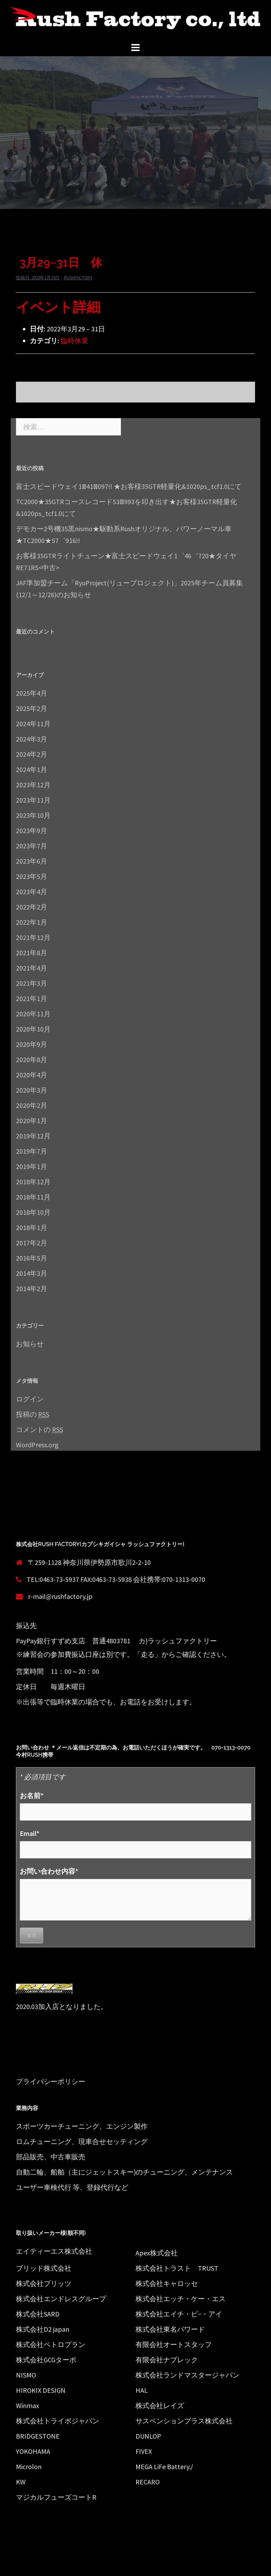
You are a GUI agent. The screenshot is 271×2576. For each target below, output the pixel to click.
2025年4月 (31, 693)
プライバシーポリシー (50, 2081)
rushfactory (78, 278)
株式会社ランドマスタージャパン (187, 2375)
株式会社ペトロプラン (50, 2344)
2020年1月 (31, 1120)
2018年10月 (33, 1212)
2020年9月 (31, 1044)
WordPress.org (37, 1444)
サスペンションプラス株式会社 (184, 2420)
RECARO (148, 2481)
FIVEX (144, 2451)
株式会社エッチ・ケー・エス (181, 2298)
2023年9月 (31, 830)
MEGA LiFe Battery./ (164, 2466)
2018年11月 (33, 1197)
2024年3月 (31, 739)
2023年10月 (33, 815)
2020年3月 (31, 1090)
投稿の (32, 1414)
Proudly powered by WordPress (56, 2564)
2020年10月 (33, 1029)
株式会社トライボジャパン (57, 2420)
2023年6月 (31, 861)
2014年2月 (31, 1288)
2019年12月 (33, 1136)
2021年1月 (31, 998)
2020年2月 (31, 1105)
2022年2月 (31, 907)
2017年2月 (31, 1242)
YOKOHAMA (33, 2451)
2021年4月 (31, 968)
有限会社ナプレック (167, 2359)
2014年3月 (31, 1273)
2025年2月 (31, 708)
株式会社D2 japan (42, 2329)
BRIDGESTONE (38, 2436)
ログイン (30, 1399)
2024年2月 (31, 754)
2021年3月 (31, 983)
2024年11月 (33, 723)
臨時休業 (74, 340)
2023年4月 (31, 891)
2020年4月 (31, 1074)
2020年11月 (33, 1013)
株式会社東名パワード (170, 2329)
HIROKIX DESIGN (40, 2390)
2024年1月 (31, 769)
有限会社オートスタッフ (174, 2344)
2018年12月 (33, 1181)
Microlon (29, 2466)
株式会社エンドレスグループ (61, 2298)
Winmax (27, 2405)
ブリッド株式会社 (43, 2268)
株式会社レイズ (160, 2405)
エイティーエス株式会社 (54, 2251)
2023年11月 (33, 800)
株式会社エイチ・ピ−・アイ (179, 2314)
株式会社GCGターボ (46, 2359)
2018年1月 (31, 1227)
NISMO (26, 2375)
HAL (142, 2390)
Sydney (141, 2564)
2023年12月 (33, 784)
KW (21, 2481)
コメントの (39, 1429)
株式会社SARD (38, 2314)
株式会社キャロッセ (167, 2283)
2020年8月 (31, 1059)
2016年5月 (31, 1258)
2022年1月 (31, 922)
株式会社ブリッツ (43, 2283)
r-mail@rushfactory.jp (60, 1596)
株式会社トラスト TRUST (177, 2268)
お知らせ (30, 1343)
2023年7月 (31, 845)
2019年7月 (31, 1151)
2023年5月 (31, 876)
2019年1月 (31, 1166)
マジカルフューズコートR (56, 2497)
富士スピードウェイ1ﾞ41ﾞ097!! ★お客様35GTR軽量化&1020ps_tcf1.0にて (129, 486)
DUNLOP (148, 2436)
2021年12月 (33, 937)
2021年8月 (31, 952)
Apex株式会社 (157, 2252)
